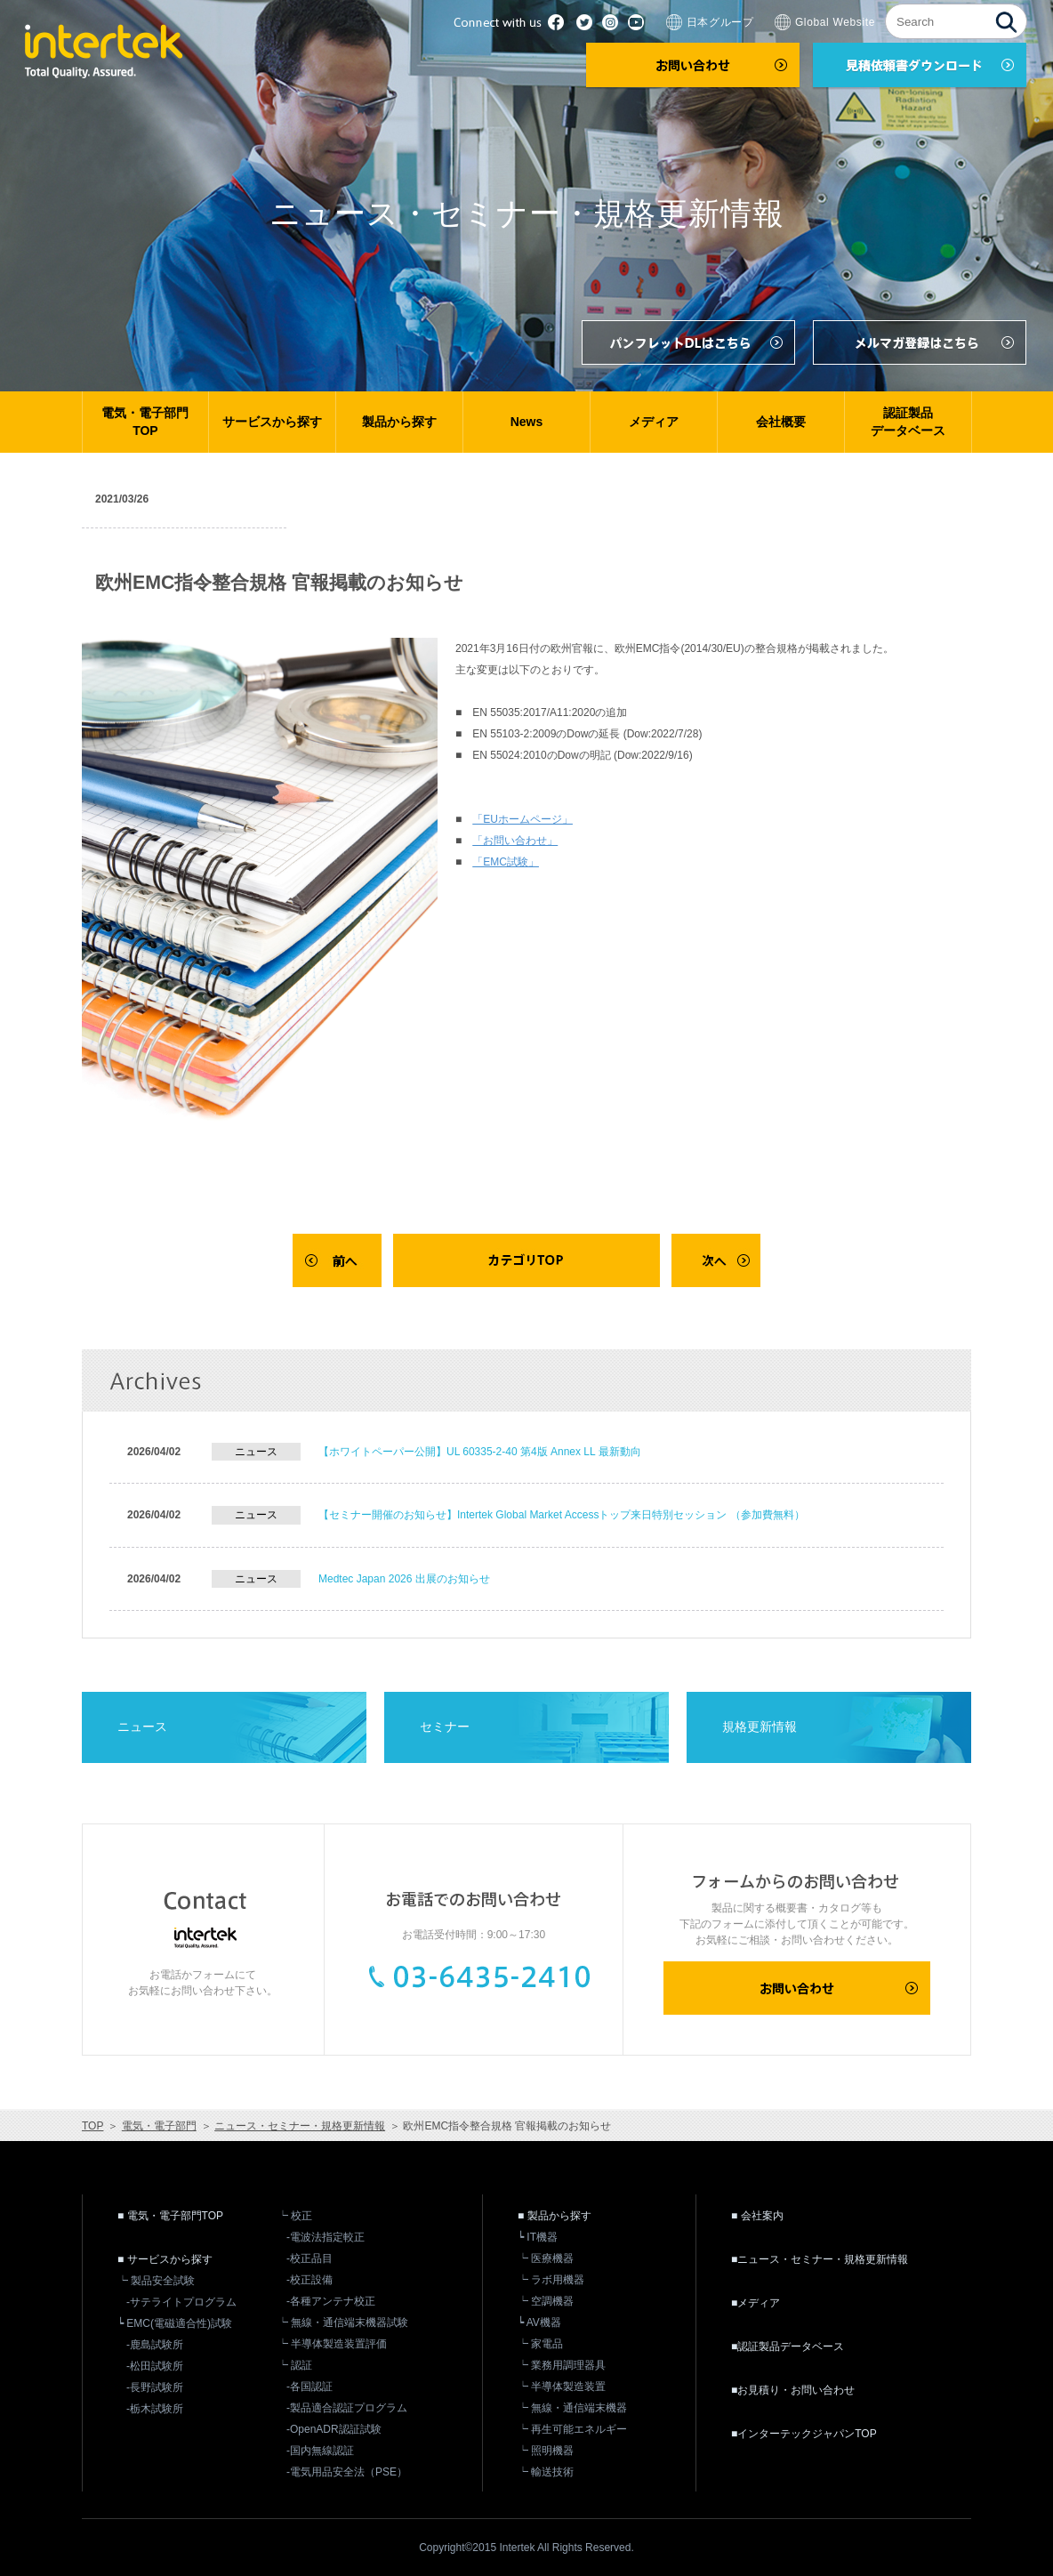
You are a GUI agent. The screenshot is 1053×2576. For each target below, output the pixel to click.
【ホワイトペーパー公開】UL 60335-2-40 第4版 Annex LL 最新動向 (479, 1451)
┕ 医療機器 (546, 2258)
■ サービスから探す (165, 2259)
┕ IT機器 (538, 2237)
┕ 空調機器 (546, 2301)
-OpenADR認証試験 (334, 2429)
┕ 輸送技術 (546, 2472)
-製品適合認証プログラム (346, 2408)
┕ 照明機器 (546, 2450)
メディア (654, 422)
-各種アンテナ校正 (330, 2301)
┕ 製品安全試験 (156, 2280)
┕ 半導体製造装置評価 (332, 2344)
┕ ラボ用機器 (551, 2280)
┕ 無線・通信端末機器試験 (342, 2322)
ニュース (142, 1726)
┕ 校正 (294, 2216)
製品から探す (399, 422)
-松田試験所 (154, 2366)
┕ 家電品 (540, 2344)
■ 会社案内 (757, 2216)
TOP (92, 2126)
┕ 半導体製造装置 (562, 2386)
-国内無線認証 (320, 2450)
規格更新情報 (759, 1726)
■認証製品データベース (787, 2346)
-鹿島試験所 (154, 2345)
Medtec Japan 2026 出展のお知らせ (404, 1579)
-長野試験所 (154, 2387)
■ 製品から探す (554, 2216)
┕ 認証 (294, 2365)
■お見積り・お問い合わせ (793, 2390)
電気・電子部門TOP (145, 422)
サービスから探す (272, 422)
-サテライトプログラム (181, 2302)
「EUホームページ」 (522, 819)
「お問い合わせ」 (515, 840)
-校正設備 (309, 2280)
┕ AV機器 (539, 2322)
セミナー (445, 1726)
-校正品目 (309, 2258)
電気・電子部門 (159, 2126)
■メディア (755, 2303)
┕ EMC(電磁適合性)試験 (174, 2323)
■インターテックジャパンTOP (804, 2433)
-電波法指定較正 (325, 2237)
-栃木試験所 (154, 2409)
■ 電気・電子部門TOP (170, 2216)
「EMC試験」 (505, 862)
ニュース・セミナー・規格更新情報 (299, 2126)
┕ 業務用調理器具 (562, 2365)
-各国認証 (309, 2386)
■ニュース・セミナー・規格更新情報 (819, 2259)
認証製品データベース (908, 422)
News (526, 422)
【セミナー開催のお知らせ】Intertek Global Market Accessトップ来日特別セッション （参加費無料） (561, 1515)
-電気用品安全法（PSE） (346, 2472)
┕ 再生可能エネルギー (572, 2429)
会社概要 (781, 422)
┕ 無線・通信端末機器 (572, 2408)
